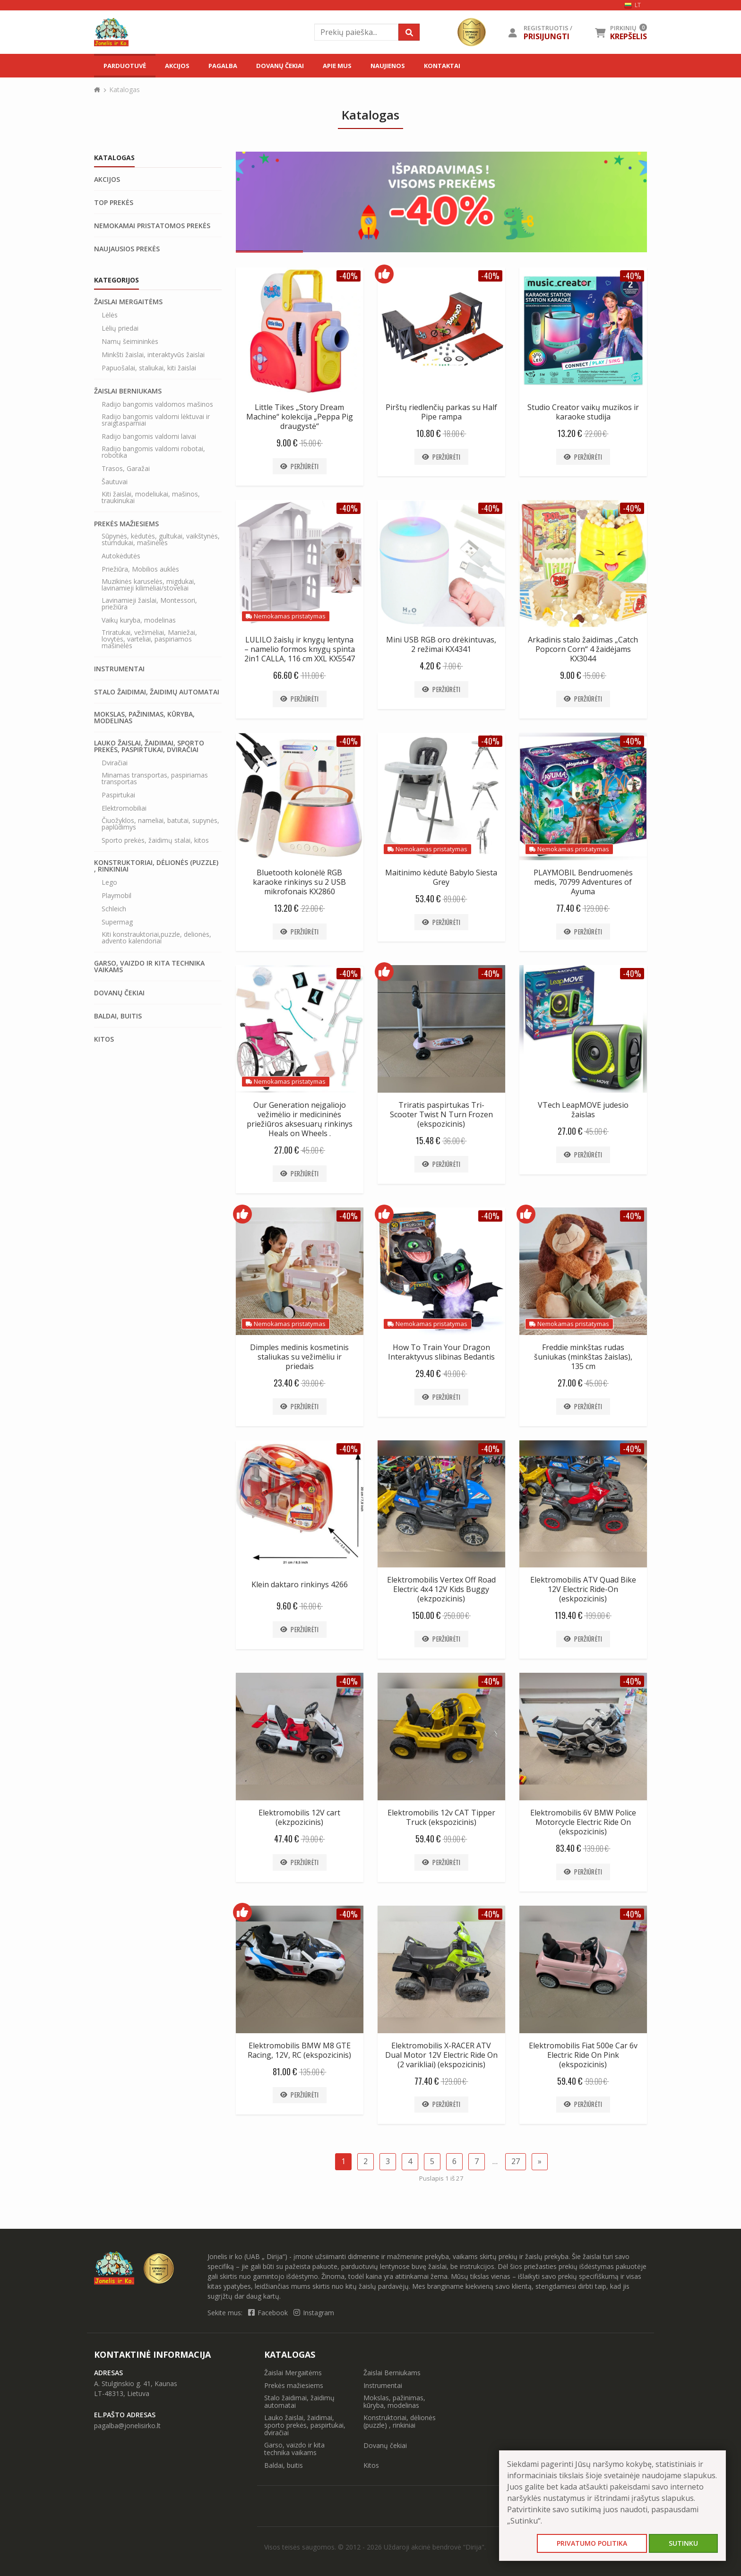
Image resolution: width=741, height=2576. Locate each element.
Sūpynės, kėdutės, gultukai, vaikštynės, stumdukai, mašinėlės (161, 539)
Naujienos (387, 65)
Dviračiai (115, 763)
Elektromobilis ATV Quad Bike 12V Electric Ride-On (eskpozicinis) (583, 1589)
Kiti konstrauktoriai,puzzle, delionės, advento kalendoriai (156, 937)
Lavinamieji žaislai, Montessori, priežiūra (149, 603)
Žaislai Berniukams (128, 391)
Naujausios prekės (127, 249)
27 (515, 2161)
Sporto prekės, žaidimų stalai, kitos (155, 840)
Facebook (269, 2312)
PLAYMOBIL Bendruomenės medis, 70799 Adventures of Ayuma (583, 882)
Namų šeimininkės (130, 341)
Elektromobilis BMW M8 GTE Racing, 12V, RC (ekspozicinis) (299, 2050)
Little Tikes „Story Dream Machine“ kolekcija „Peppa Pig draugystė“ (299, 416)
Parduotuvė (124, 65)
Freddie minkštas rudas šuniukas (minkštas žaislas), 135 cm (583, 1357)
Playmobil (116, 895)
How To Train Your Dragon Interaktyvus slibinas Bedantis (441, 1352)
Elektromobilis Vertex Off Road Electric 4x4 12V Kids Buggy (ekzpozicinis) (441, 1589)
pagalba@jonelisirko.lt (127, 2425)
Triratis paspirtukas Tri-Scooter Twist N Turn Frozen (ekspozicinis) (441, 1114)
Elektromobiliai (124, 808)
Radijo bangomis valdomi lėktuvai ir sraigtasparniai (156, 420)
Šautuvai (115, 482)
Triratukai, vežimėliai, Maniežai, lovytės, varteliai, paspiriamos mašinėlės (149, 639)
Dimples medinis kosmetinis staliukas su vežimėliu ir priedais (299, 1357)
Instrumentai (119, 669)
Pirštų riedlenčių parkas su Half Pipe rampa (441, 411)
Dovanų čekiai (280, 65)
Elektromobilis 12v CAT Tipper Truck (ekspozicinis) (441, 1817)
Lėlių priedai (120, 328)
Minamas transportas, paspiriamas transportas (155, 778)
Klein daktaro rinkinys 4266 (299, 1584)
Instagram (313, 2312)
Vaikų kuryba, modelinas (139, 620)
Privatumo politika (592, 2543)
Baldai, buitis (118, 1016)
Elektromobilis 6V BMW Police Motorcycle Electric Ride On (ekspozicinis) (583, 1822)
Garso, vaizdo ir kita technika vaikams (149, 966)
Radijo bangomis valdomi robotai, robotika (153, 452)
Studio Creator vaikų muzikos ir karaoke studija (583, 411)
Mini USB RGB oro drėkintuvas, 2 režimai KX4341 (441, 644)
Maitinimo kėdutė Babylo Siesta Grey (441, 877)
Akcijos (177, 65)
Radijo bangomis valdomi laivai (149, 436)
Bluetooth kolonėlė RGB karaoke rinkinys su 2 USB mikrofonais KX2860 (299, 882)
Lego (109, 882)
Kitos (104, 1039)
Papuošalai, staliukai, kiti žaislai (149, 368)
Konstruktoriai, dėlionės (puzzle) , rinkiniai (156, 866)
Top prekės (113, 202)
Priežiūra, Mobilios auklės (140, 569)
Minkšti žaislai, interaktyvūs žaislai (153, 354)
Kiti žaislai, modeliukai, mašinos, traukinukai (151, 497)
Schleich (114, 909)
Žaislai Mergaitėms (128, 302)
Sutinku (683, 2543)
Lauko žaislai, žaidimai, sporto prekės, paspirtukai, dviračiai (149, 746)
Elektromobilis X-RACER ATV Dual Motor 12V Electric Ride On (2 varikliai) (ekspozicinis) (441, 2055)
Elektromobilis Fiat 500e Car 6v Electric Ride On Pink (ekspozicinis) (583, 2055)
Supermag (117, 922)
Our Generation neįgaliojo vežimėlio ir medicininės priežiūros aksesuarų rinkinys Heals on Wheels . (300, 1119)
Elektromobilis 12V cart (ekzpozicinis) (299, 1817)
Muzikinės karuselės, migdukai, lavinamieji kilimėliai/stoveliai (149, 584)
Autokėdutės (121, 556)
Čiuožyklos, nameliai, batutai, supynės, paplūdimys (160, 823)
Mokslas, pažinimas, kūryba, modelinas (144, 717)
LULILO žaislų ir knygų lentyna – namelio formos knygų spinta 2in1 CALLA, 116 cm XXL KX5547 (299, 649)
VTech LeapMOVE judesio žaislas (583, 1109)
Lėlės (110, 315)
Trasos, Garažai (126, 468)
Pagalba (222, 65)
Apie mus (337, 65)
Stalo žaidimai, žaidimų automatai (156, 692)
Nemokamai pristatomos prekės (152, 226)
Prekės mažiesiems (126, 524)
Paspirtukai (118, 795)
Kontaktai (442, 65)
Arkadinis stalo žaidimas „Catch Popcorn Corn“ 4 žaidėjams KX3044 (583, 649)
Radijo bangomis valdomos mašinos (157, 404)
